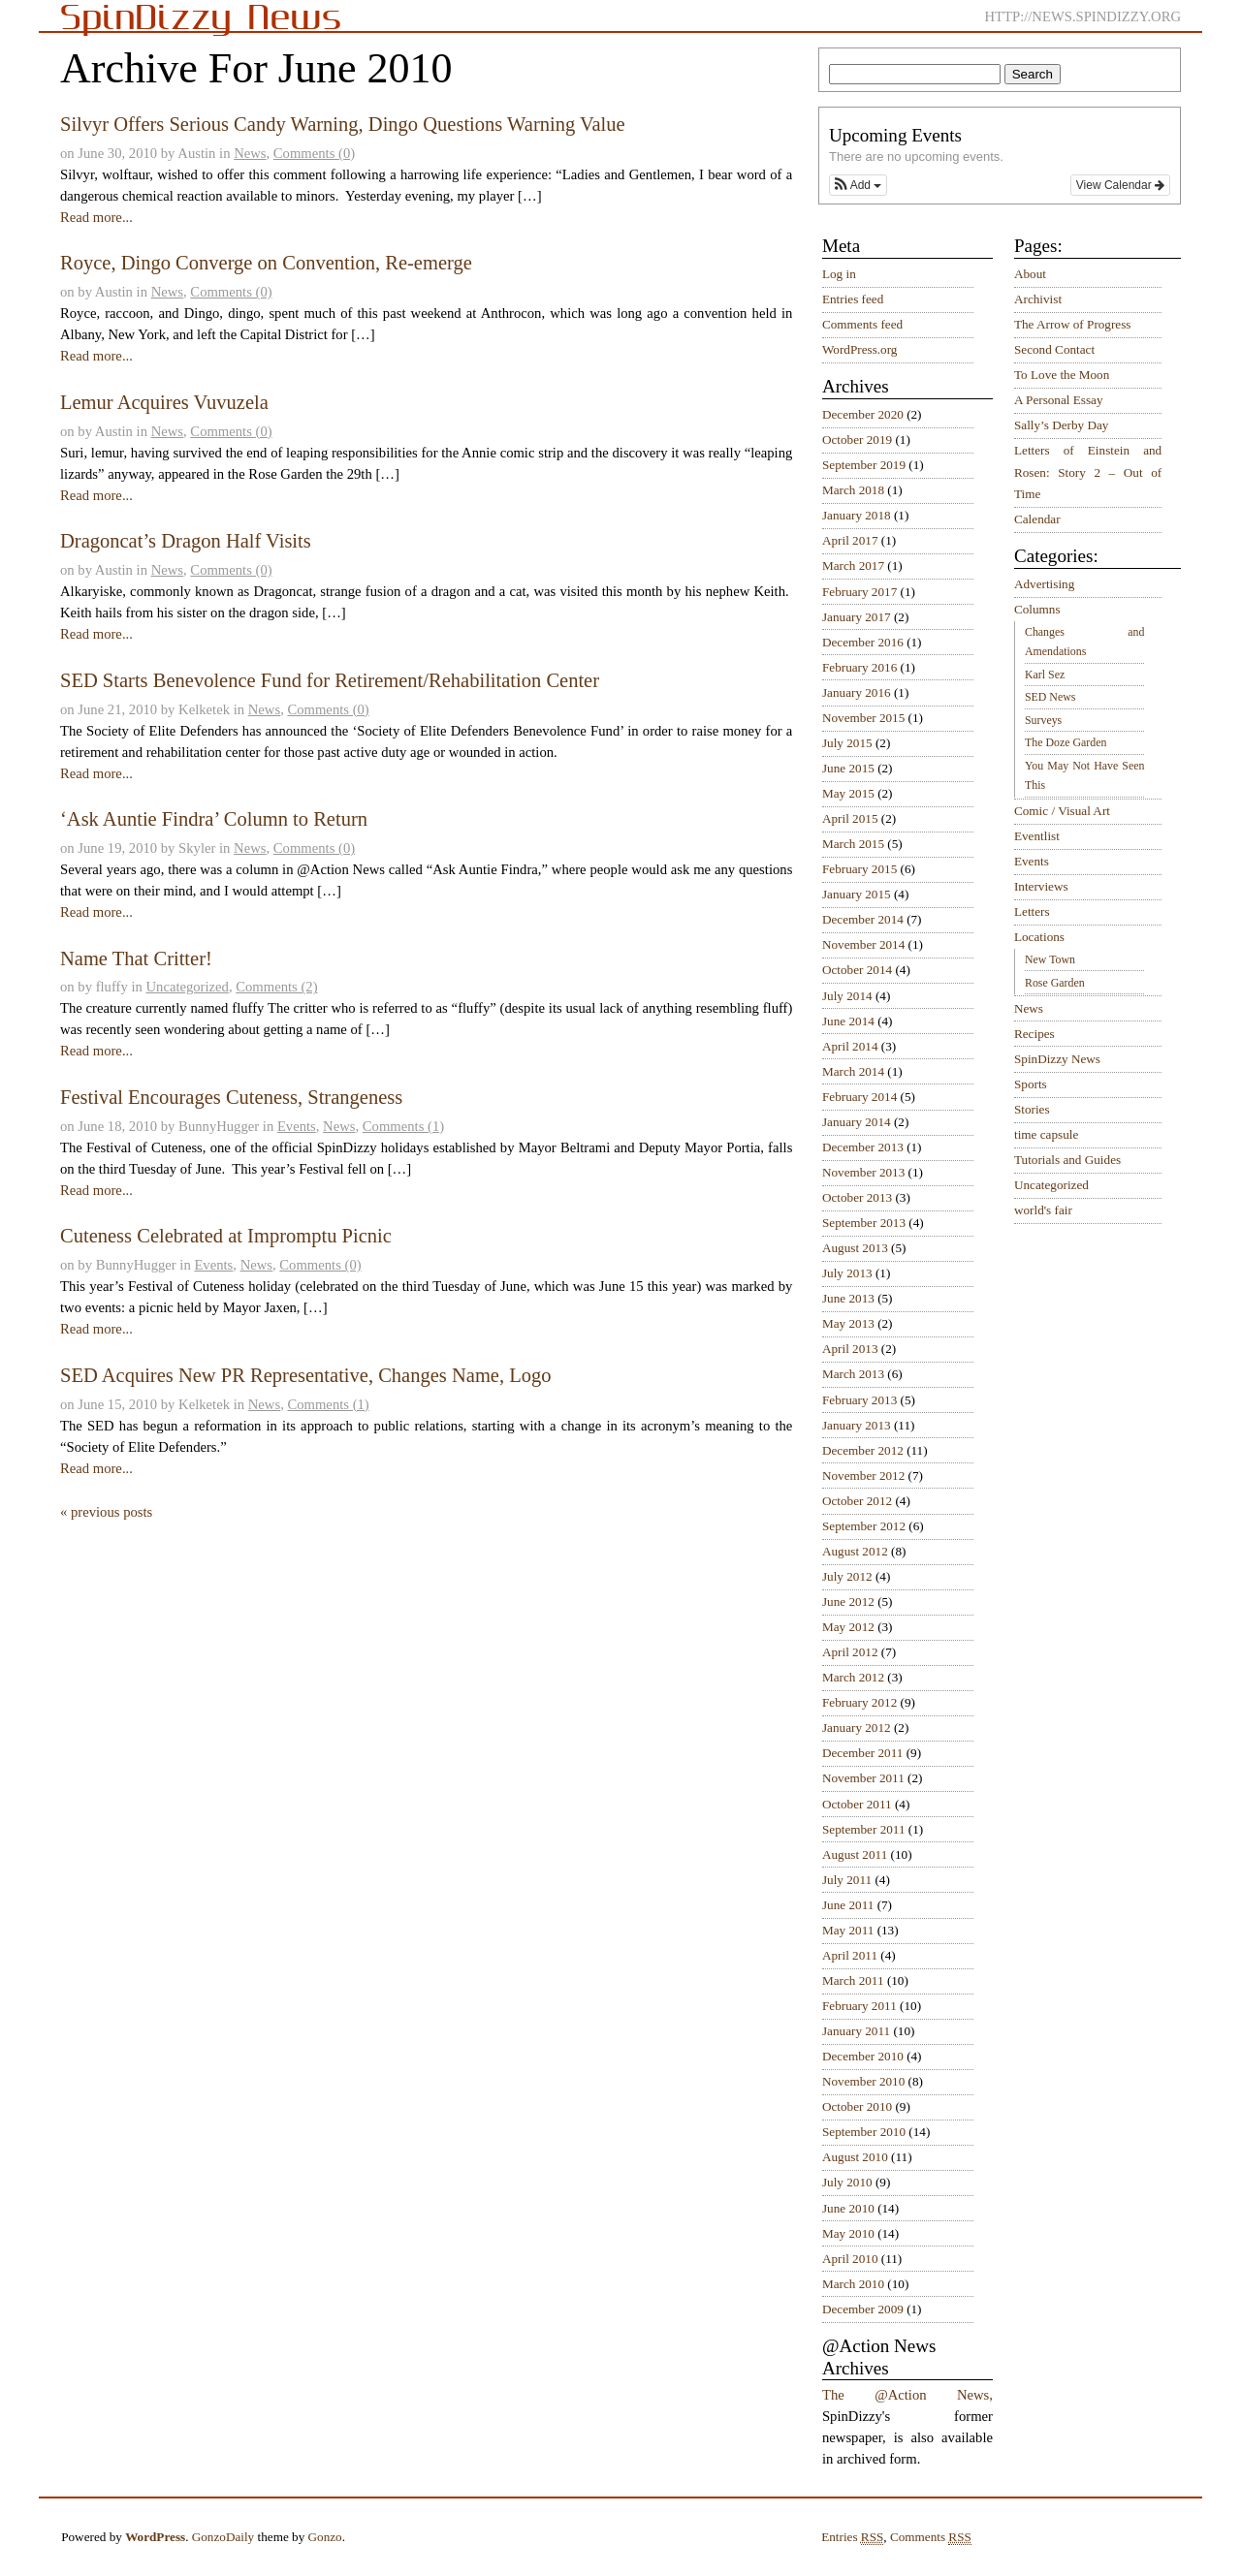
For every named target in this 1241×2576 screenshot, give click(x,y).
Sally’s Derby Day (1061, 425)
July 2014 (847, 996)
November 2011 (863, 1778)
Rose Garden (1055, 983)
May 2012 (848, 1626)
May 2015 (848, 793)
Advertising (1044, 584)
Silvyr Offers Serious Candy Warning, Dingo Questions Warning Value (342, 124)
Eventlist (1037, 836)
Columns (1037, 609)
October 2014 (857, 969)
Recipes (1034, 1033)
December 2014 (863, 919)
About (1030, 274)
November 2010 (863, 2081)
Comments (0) (314, 153)
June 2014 (848, 1021)
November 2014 (863, 944)
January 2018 (856, 515)
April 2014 (850, 1046)
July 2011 (847, 1879)
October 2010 (857, 2106)
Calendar (1037, 519)
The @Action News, (907, 2395)
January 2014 (856, 1122)
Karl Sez (1045, 674)
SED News (1050, 697)
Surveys (1043, 720)
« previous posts (106, 1512)
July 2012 (847, 1576)
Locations (1039, 936)
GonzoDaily (223, 2536)
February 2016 (859, 667)
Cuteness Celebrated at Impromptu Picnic (226, 1235)
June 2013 (848, 1298)
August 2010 (855, 2157)
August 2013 (855, 1248)
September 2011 (864, 1829)
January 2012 (856, 1727)
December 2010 (863, 2056)
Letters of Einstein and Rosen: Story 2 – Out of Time (1087, 472)
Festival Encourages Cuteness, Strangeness (231, 1097)
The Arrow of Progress (1072, 324)
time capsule (1046, 1134)
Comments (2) (276, 986)
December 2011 (862, 1752)
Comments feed (862, 324)
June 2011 (848, 1905)
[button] (858, 185)
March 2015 (853, 843)
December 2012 (863, 1450)
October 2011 (857, 1804)
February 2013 (859, 1400)
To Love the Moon (1061, 374)
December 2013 (863, 1147)
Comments (930, 2537)
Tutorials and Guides (1067, 1159)
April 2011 (849, 1955)
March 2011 (853, 1980)
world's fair (1043, 1210)
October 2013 (857, 1197)
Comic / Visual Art (1062, 810)
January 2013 (856, 1425)
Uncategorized (186, 986)
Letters (1032, 911)
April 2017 (850, 540)
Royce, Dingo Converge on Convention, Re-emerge (266, 262)
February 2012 (859, 1702)
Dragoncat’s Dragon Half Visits (185, 540)
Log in (839, 274)
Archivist (1038, 299)
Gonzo (325, 2536)
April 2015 (850, 818)
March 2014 (853, 1071)
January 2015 (856, 894)
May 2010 (848, 2233)
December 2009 (863, 2309)
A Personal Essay (1058, 400)
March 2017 (853, 565)
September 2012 (864, 1526)
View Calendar (1120, 185)
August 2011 (854, 1854)
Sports (1030, 1084)
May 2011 (848, 1930)
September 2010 (864, 2131)
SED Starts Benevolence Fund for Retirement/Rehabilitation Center (329, 680)
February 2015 (859, 869)
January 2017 (856, 617)
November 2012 (863, 1475)
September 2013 (864, 1222)
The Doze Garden (1065, 742)
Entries (852, 2537)
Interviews (1041, 886)
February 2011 (859, 2005)
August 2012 (855, 1551)
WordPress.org (859, 349)
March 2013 (853, 1374)
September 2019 (864, 464)
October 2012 (857, 1500)
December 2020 (863, 414)
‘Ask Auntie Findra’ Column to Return (213, 819)
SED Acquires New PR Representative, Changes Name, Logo (306, 1375)
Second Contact (1054, 349)
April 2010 (850, 2258)
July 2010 (847, 2182)
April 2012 (850, 1652)
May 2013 (848, 1323)
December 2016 (863, 642)
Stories (1032, 1109)
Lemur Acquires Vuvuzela (164, 402)
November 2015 (863, 717)
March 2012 (853, 1677)
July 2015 (847, 743)
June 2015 (848, 768)
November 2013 (863, 1172)
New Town (1050, 959)
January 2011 (856, 2031)
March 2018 (853, 490)
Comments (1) (403, 1126)
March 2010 (853, 2284)
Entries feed (852, 299)
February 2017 (859, 591)
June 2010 (848, 2208)
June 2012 (848, 1601)
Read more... (96, 217)
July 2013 (847, 1273)
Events (296, 1126)
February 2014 (859, 1096)
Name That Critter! (136, 958)
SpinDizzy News (1057, 1059)
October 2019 (857, 439)
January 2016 (856, 692)
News (250, 153)
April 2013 (850, 1348)
